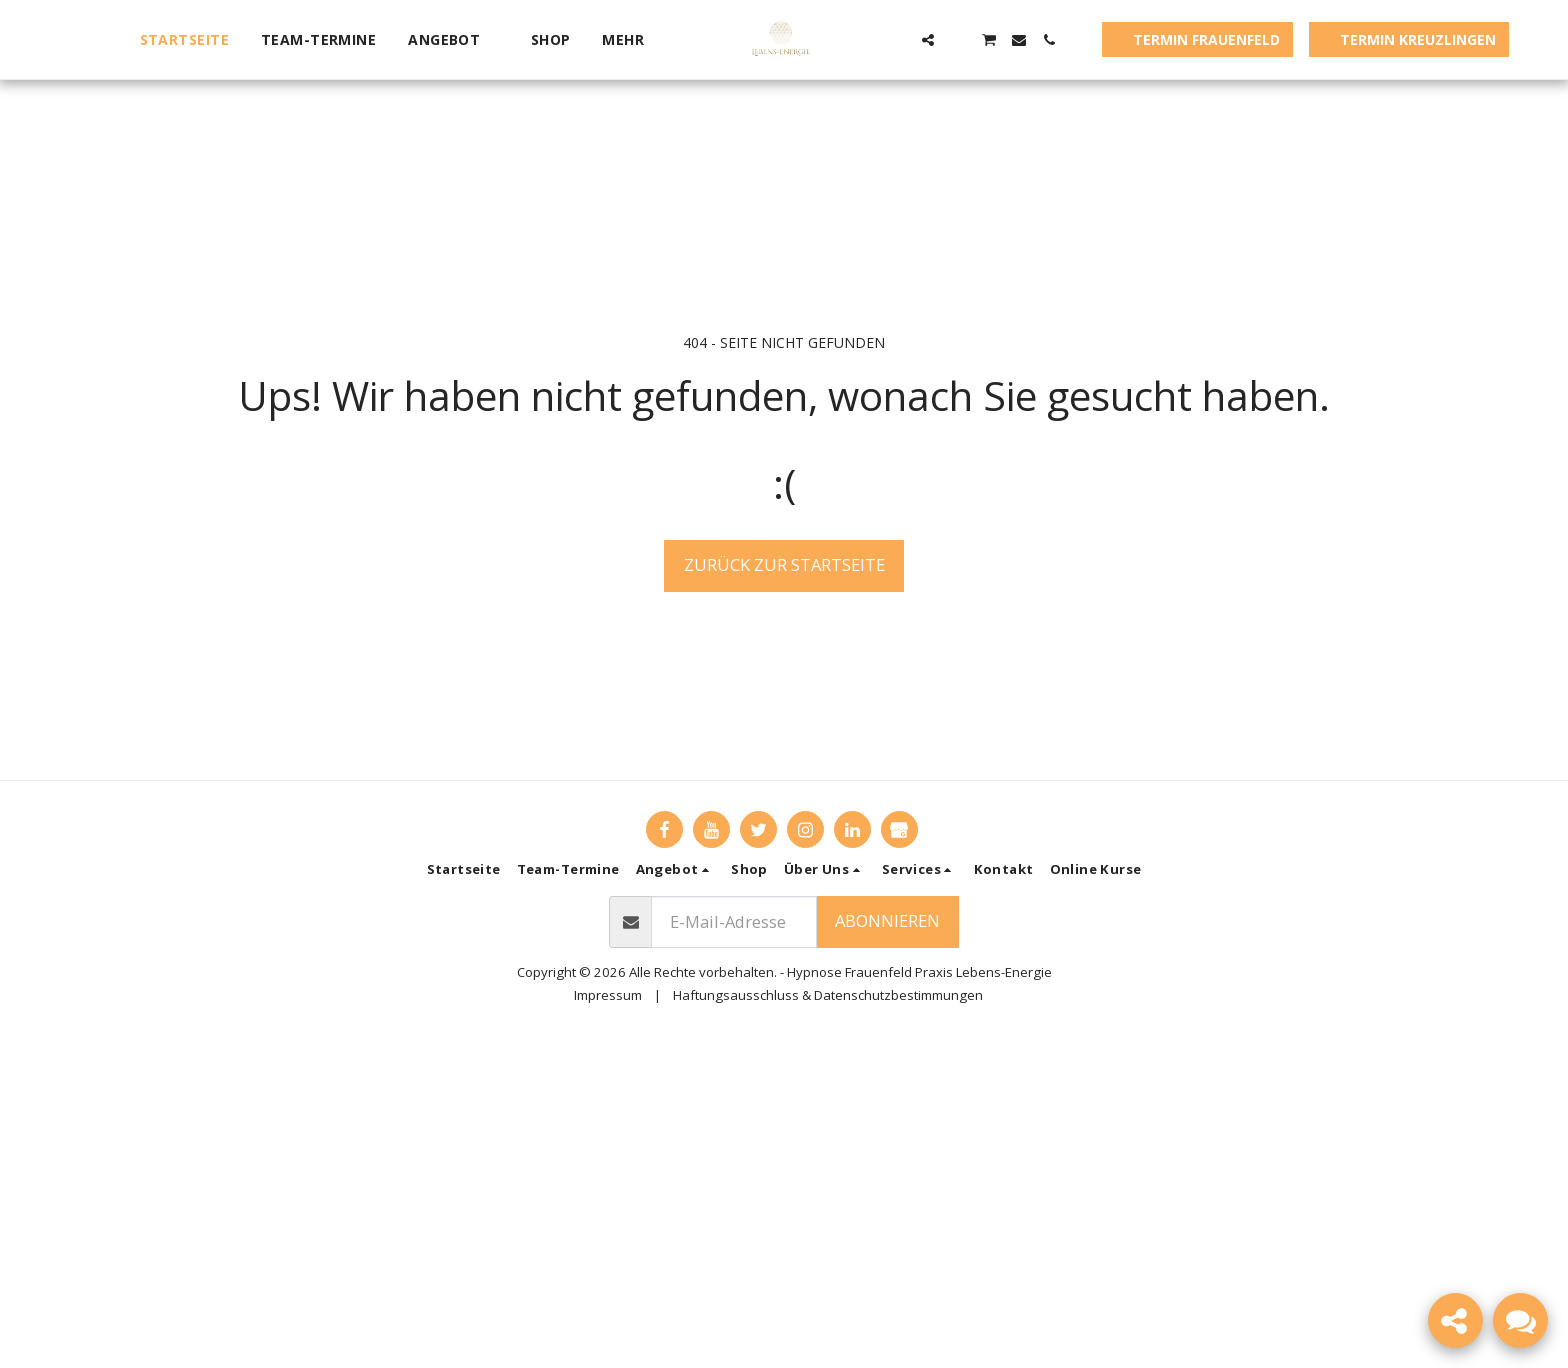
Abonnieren (887, 920)
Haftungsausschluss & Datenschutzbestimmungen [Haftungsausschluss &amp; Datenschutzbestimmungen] (828, 995)
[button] (453, 40)
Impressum (608, 995)
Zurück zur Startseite (784, 564)
